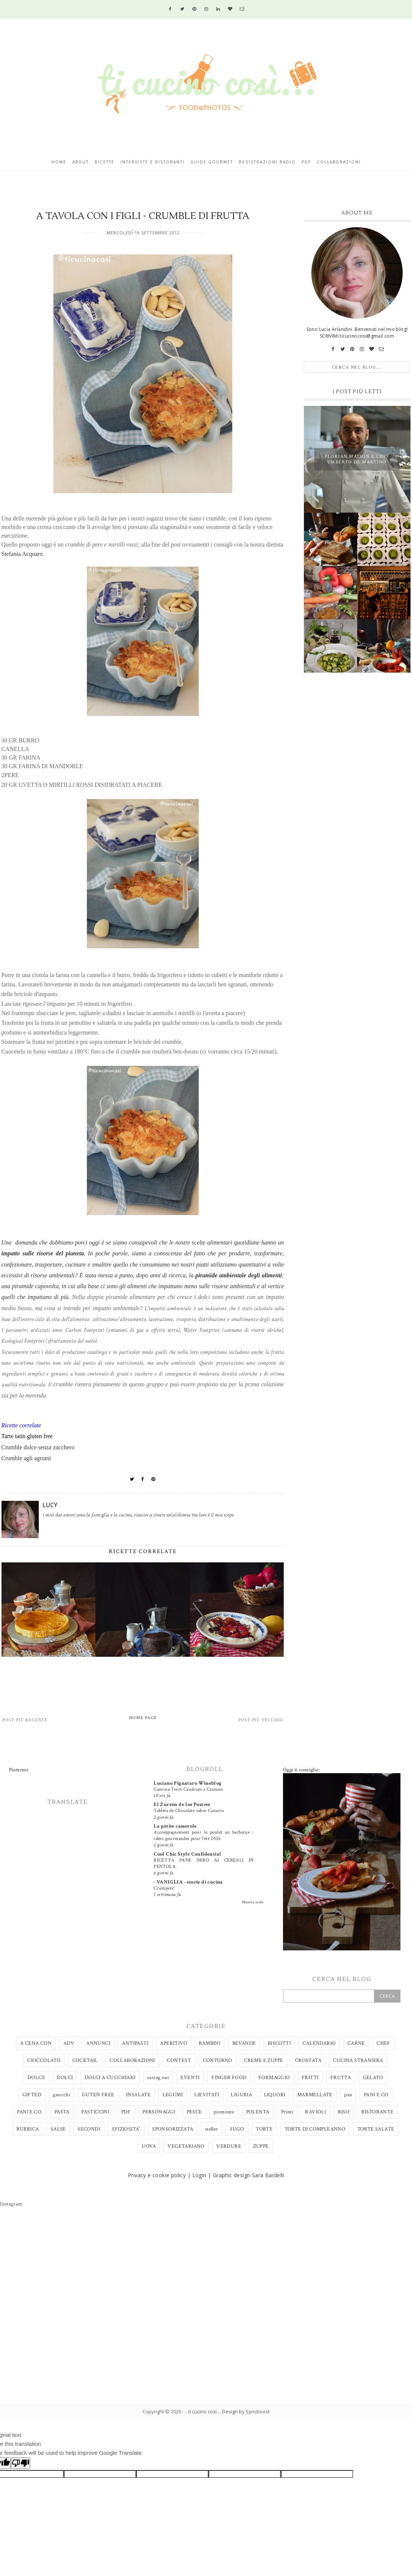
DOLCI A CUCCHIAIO (110, 2077)
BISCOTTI (279, 2043)
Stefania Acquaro (22, 554)
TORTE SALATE (375, 2129)
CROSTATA (308, 2060)
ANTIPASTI (135, 2043)
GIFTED (31, 2094)
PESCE (194, 2112)
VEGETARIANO (185, 2146)
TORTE (264, 2129)
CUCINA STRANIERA (358, 2060)
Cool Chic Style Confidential (187, 1854)
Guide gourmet (212, 162)
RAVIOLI (315, 2112)
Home (58, 162)
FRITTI (310, 2077)
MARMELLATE (315, 2094)
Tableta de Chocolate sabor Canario (189, 1810)
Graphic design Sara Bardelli (248, 2175)
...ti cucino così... (202, 2411)
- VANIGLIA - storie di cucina (188, 1882)
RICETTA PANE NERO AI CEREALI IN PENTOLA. (204, 1863)
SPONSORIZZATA (172, 2129)
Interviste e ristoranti (152, 162)
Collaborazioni (339, 162)
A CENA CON (35, 2043)
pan (348, 2094)
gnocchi (61, 2094)
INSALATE (138, 2094)
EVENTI (189, 2077)
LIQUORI (275, 2094)
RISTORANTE (377, 2112)
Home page (143, 1718)
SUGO (237, 2129)
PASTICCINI (95, 2112)
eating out (158, 2077)
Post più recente (25, 1720)
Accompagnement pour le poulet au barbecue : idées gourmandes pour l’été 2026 (204, 1835)
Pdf (306, 162)
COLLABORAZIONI (132, 2060)
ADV (69, 2043)
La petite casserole (175, 1826)
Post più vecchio (260, 1720)
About (80, 162)
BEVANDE (244, 2043)
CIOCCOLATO (43, 2060)
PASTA (62, 2112)
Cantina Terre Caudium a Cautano (188, 1789)
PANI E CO (376, 2094)
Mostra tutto (253, 1902)
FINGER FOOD (228, 2077)
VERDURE (228, 2146)
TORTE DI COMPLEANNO (315, 2129)
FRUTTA (340, 2077)
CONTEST (179, 2060)
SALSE (58, 2129)
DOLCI (65, 2077)
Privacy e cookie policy (157, 2175)
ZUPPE (261, 2146)
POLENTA (258, 2112)
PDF (126, 2112)
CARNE (356, 2043)
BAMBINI (209, 2043)
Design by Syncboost (246, 2411)
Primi (287, 2112)
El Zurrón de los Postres (182, 1804)
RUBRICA (27, 2129)
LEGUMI (173, 2094)
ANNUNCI (98, 2043)
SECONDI (89, 2129)
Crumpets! (164, 1888)
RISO (344, 2112)
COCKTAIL (85, 2060)
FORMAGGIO (274, 2077)
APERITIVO (173, 2043)
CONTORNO (217, 2060)
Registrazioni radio (267, 162)
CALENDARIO (319, 2043)
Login (199, 2175)
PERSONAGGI (158, 2112)
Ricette (104, 162)
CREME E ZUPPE (263, 2060)
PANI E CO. (30, 2112)
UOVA (149, 2146)
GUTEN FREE (98, 2094)
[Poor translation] (20, 2463)
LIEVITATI (206, 2094)
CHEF (383, 2043)
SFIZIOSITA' (126, 2129)
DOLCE (36, 2077)
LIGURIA (241, 2094)
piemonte (224, 2112)
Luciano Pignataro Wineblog (187, 1783)
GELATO (373, 2077)
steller (211, 2129)
